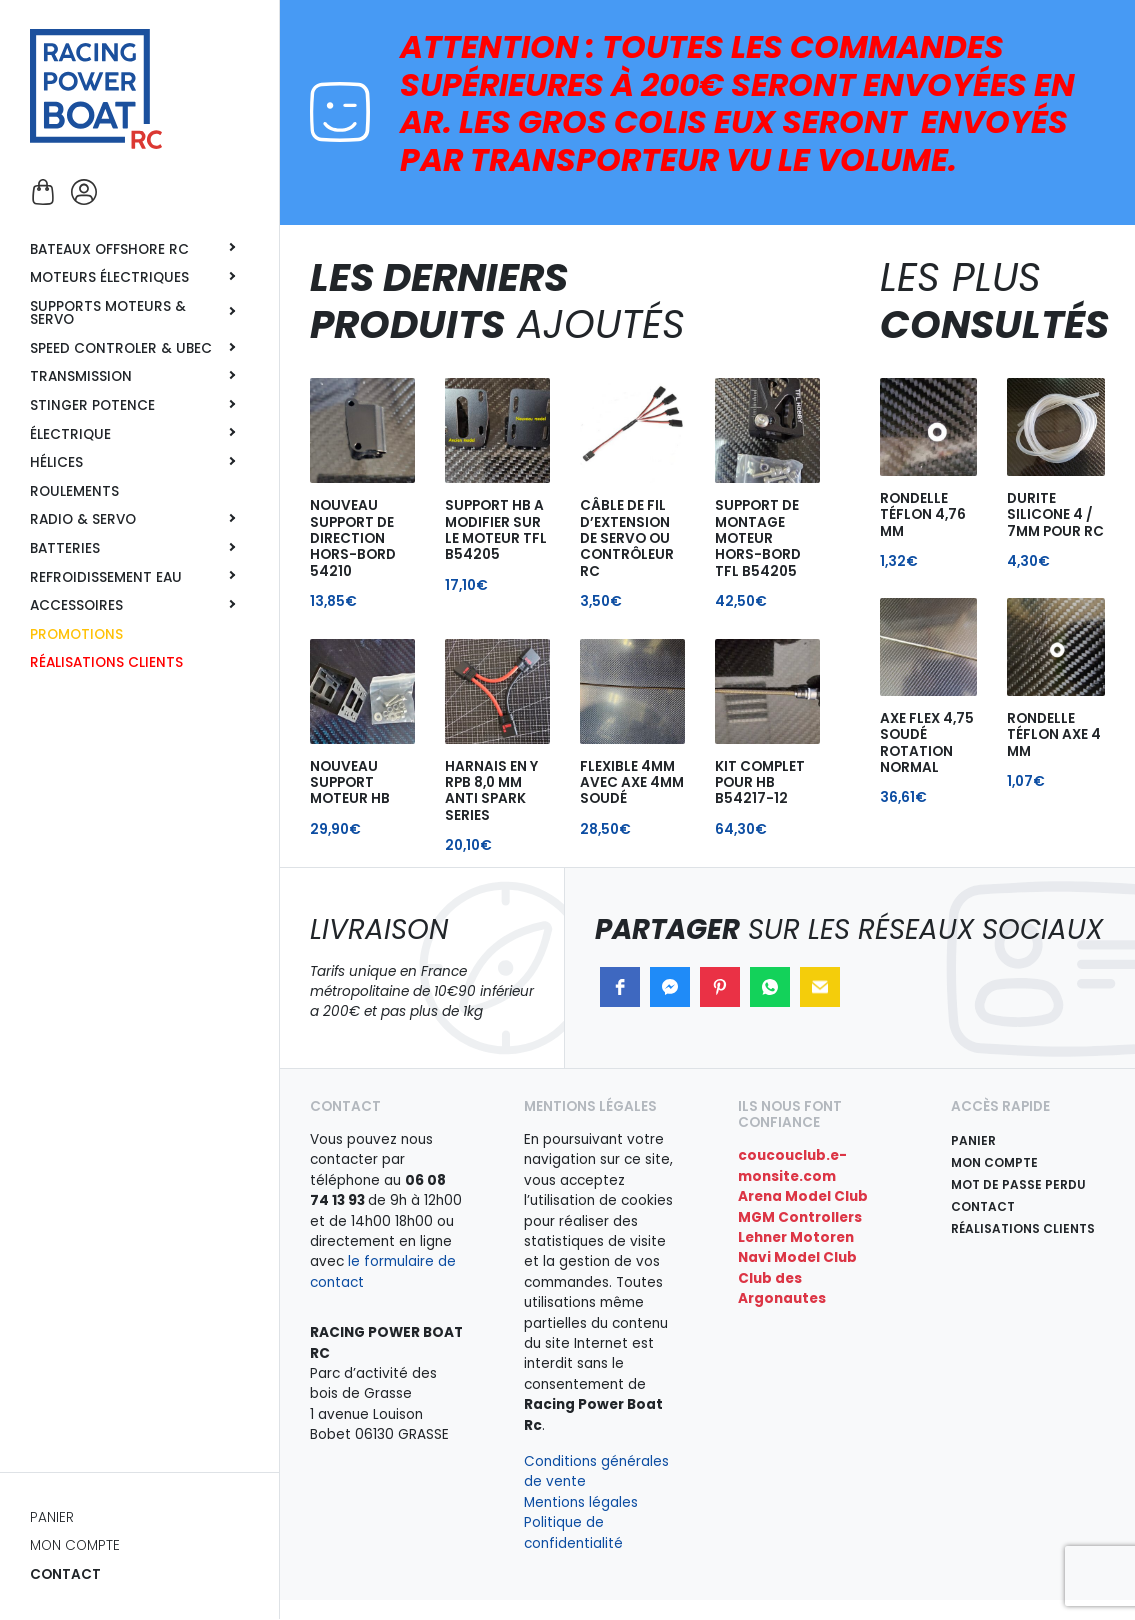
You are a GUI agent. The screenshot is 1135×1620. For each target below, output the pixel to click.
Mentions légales (581, 1502)
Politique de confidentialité (573, 1532)
